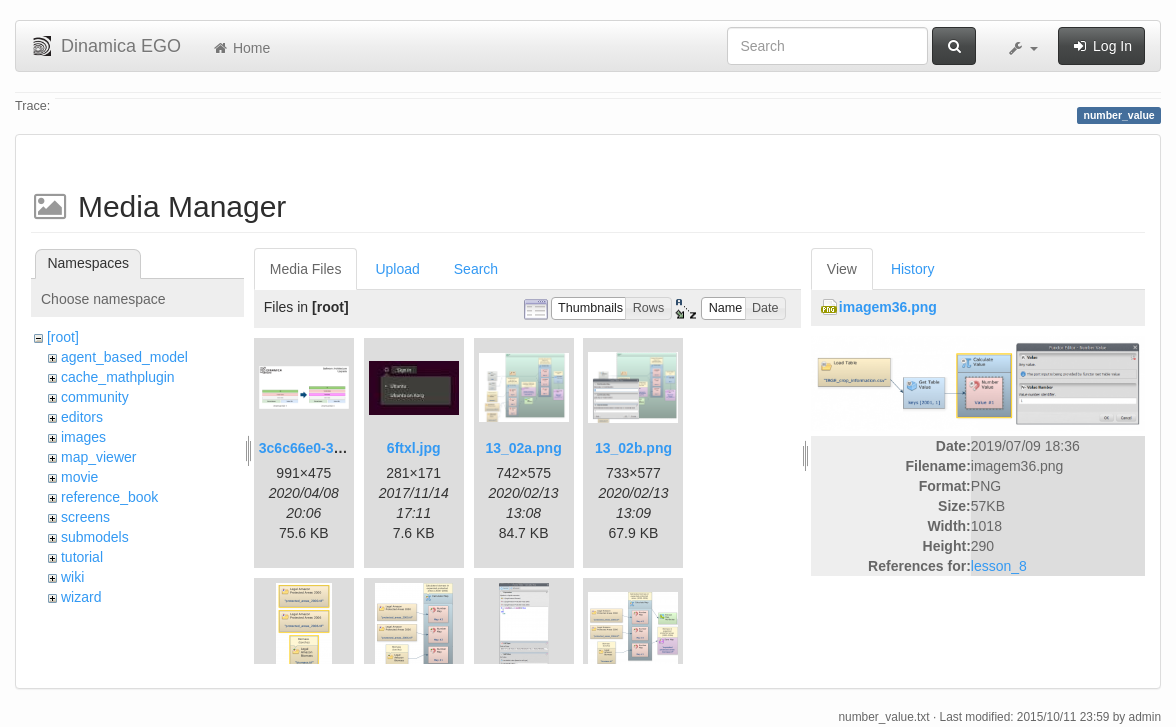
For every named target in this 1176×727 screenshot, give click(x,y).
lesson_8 (999, 566)
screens (85, 517)
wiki (72, 577)
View (842, 269)
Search (476, 269)
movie (79, 477)
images (83, 437)
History (913, 269)
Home (240, 48)
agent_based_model (124, 357)
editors (82, 417)
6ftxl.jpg (414, 448)
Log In (1101, 46)
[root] (63, 337)
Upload (397, 269)
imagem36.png (888, 307)
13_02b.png (633, 448)
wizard (81, 597)
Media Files (306, 269)
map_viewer (98, 457)
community (95, 397)
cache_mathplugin (118, 377)
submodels (95, 537)
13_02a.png (523, 448)
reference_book (109, 497)
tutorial (82, 557)
